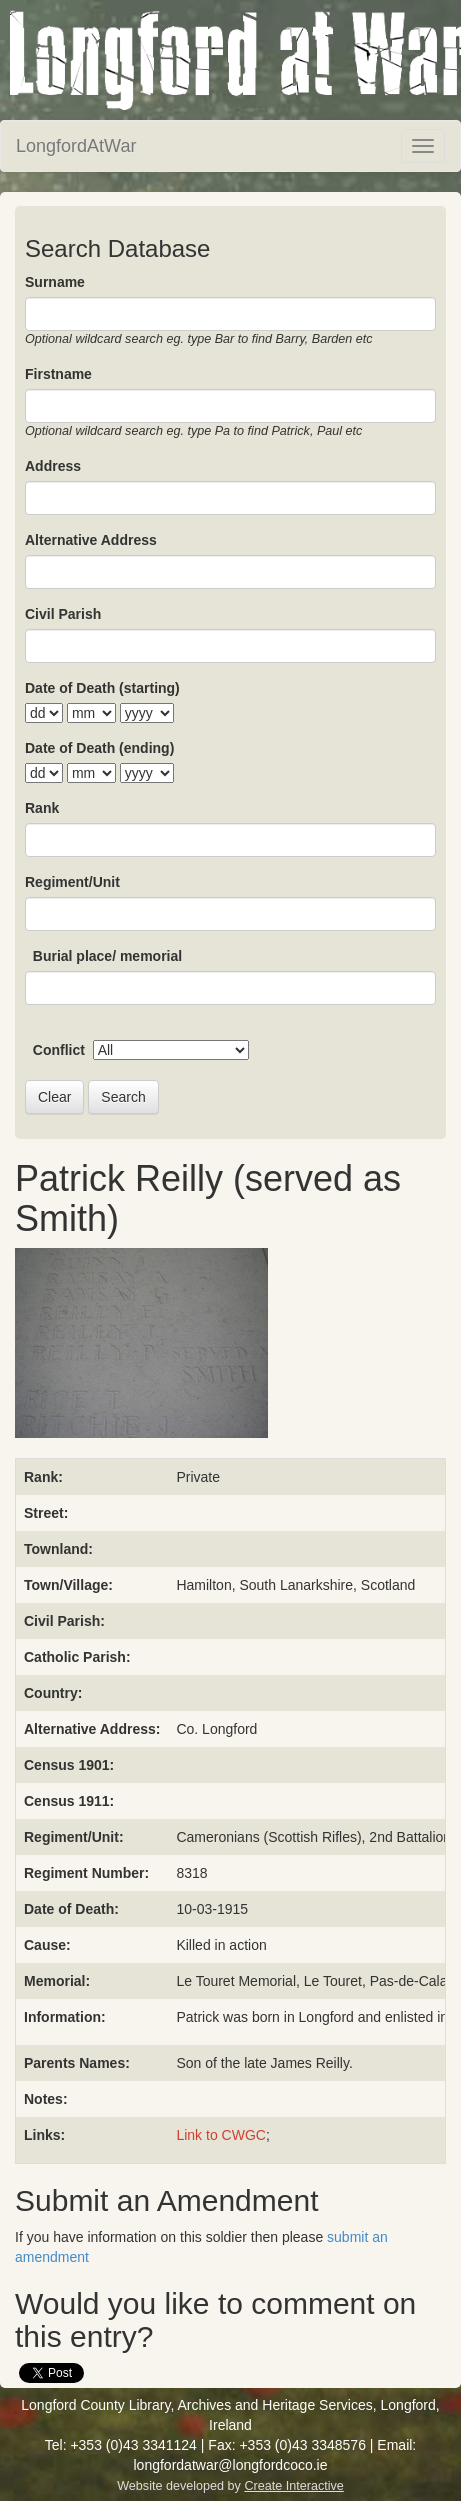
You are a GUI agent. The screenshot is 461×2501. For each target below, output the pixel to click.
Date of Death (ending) (99, 748)
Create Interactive (293, 2486)
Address (53, 466)
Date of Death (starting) (102, 688)
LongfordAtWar (76, 146)
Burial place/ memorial (107, 956)
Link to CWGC (220, 2135)
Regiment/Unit (72, 882)
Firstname (58, 374)
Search (123, 1097)
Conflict (59, 1050)
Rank (42, 808)
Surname (55, 282)
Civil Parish (63, 614)
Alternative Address (91, 540)
